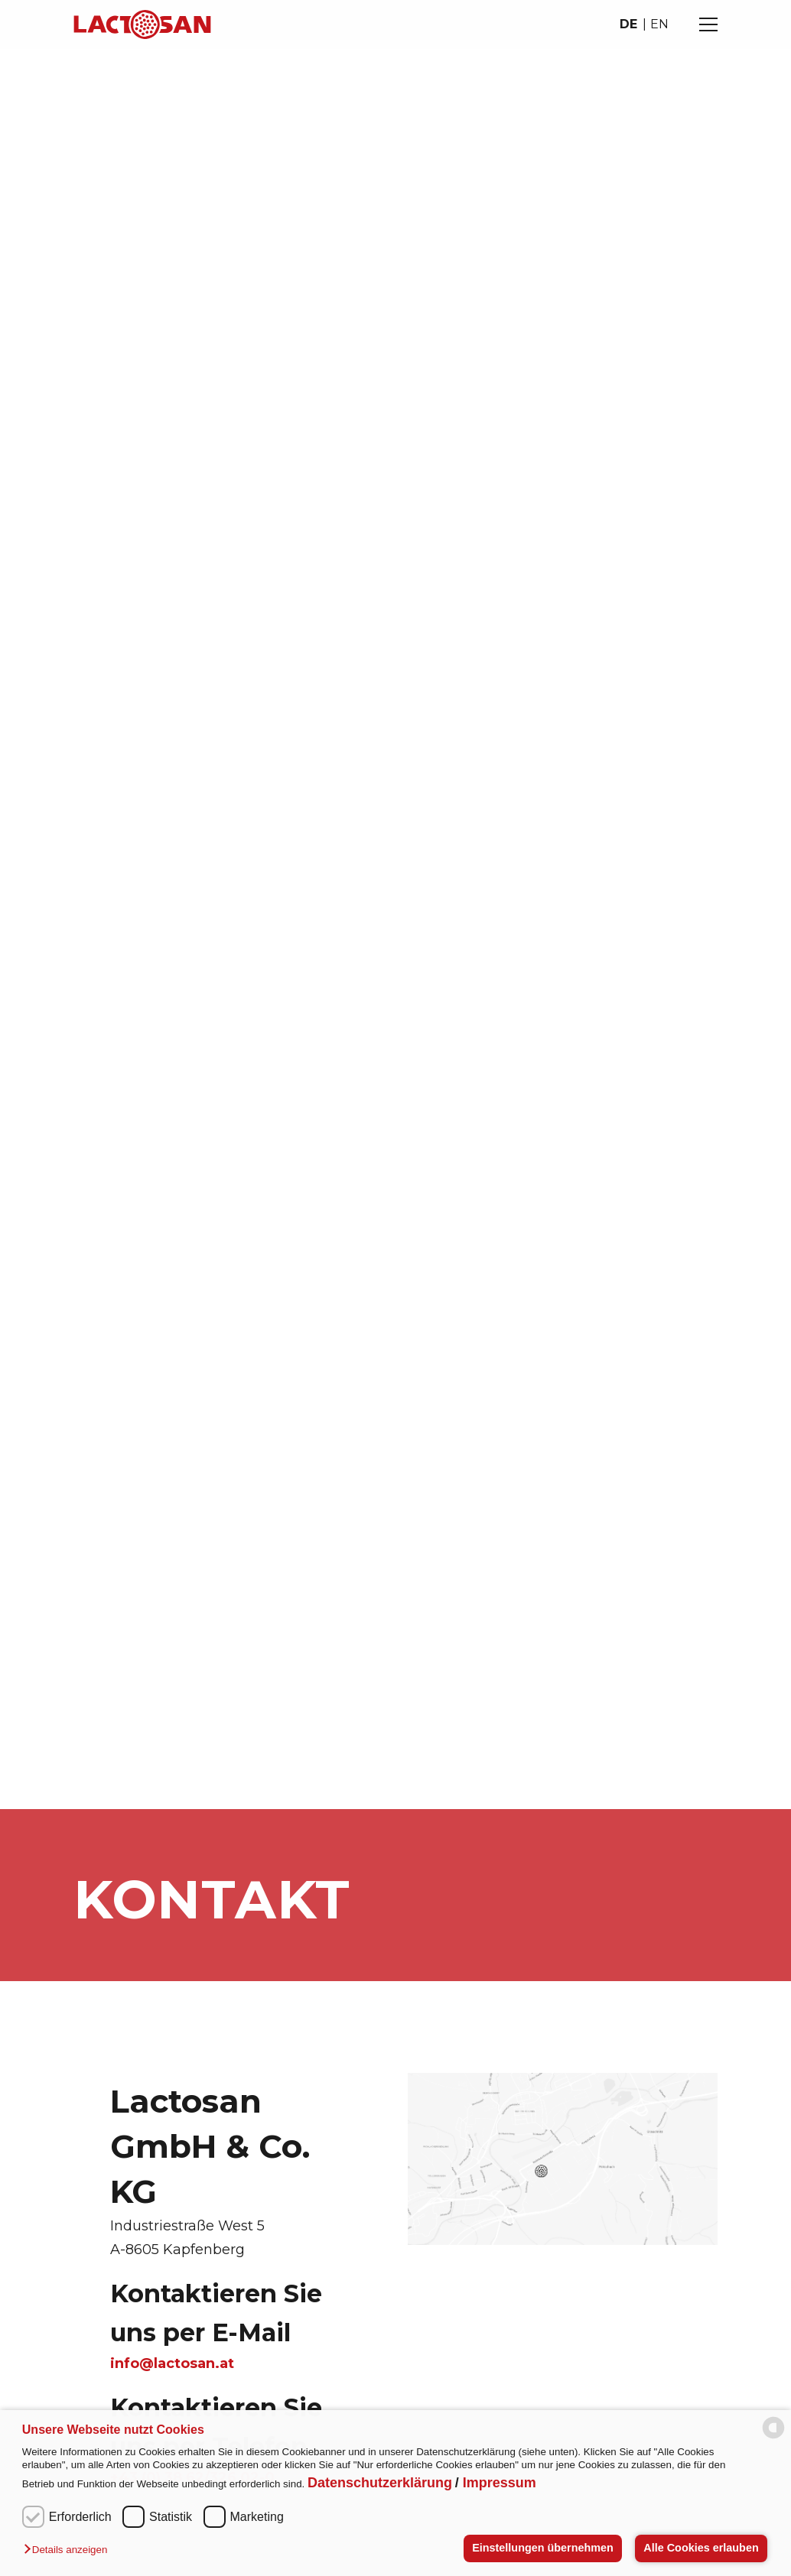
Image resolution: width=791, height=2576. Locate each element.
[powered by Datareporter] (773, 2435)
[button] (69, 2550)
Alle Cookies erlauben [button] (700, 2548)
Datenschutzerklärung (380, 2482)
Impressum (499, 2482)
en (659, 24)
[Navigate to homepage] (142, 24)
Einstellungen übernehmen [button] (543, 2548)
